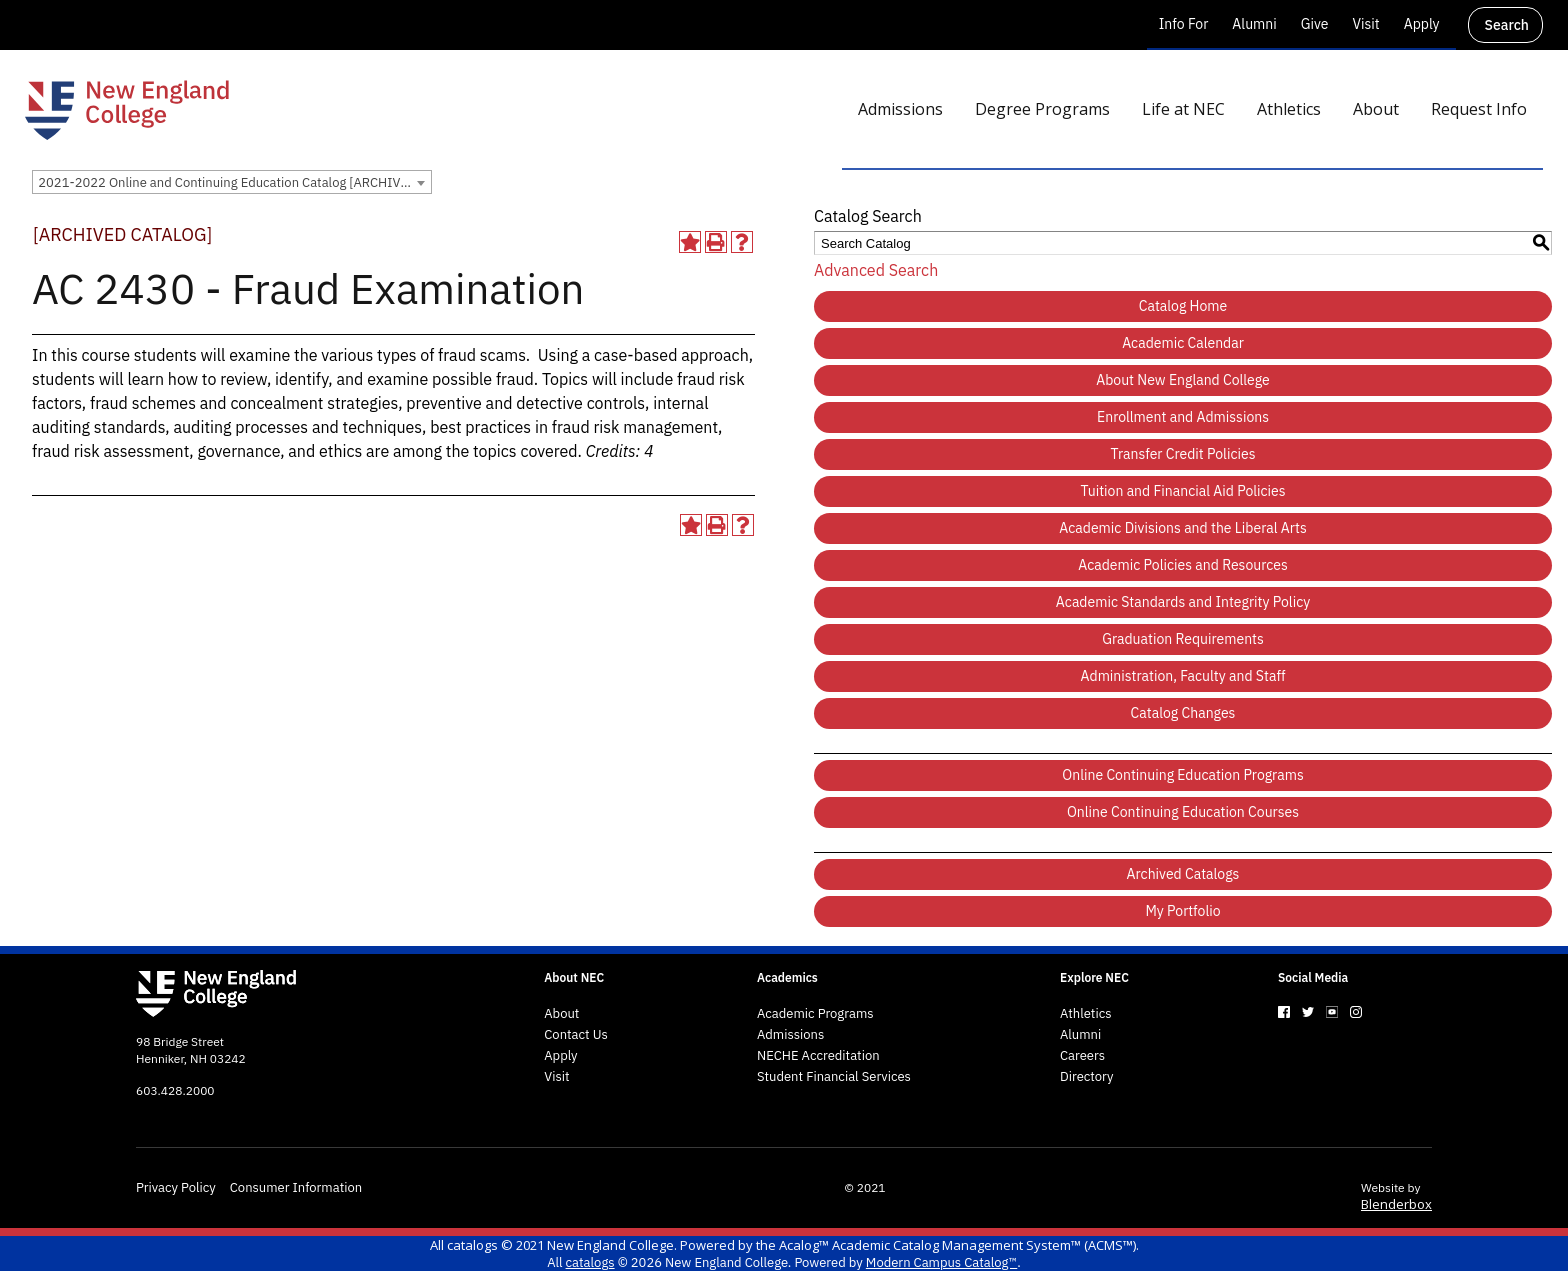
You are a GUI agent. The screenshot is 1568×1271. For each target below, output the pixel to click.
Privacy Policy (176, 1188)
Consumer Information (296, 1188)
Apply (1422, 24)
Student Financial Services (834, 1077)
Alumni (1254, 24)
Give (1315, 24)
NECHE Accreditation (818, 1056)
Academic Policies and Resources (1183, 565)
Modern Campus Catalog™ (941, 1262)
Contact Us (576, 1035)
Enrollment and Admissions (1183, 417)
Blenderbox (1396, 1204)
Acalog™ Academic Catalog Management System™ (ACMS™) (957, 1245)
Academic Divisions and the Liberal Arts (1182, 528)
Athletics (1086, 1014)
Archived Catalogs (1183, 874)
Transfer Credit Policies (1183, 454)
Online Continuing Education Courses (1183, 812)
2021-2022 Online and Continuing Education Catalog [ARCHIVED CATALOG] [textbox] (234, 182)
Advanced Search (876, 270)
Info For (1184, 24)
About (561, 1014)
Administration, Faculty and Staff (1183, 676)
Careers (1082, 1056)
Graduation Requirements (1183, 639)
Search (1507, 25)
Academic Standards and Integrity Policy (1183, 602)
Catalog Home (1183, 306)
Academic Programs (815, 1014)
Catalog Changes (1183, 713)
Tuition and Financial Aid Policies (1182, 491)
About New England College (1183, 380)
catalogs (472, 1245)
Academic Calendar (1183, 343)
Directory (1087, 1077)
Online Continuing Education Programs (1182, 775)
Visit (1365, 24)
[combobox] (232, 182)
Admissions (790, 1035)
